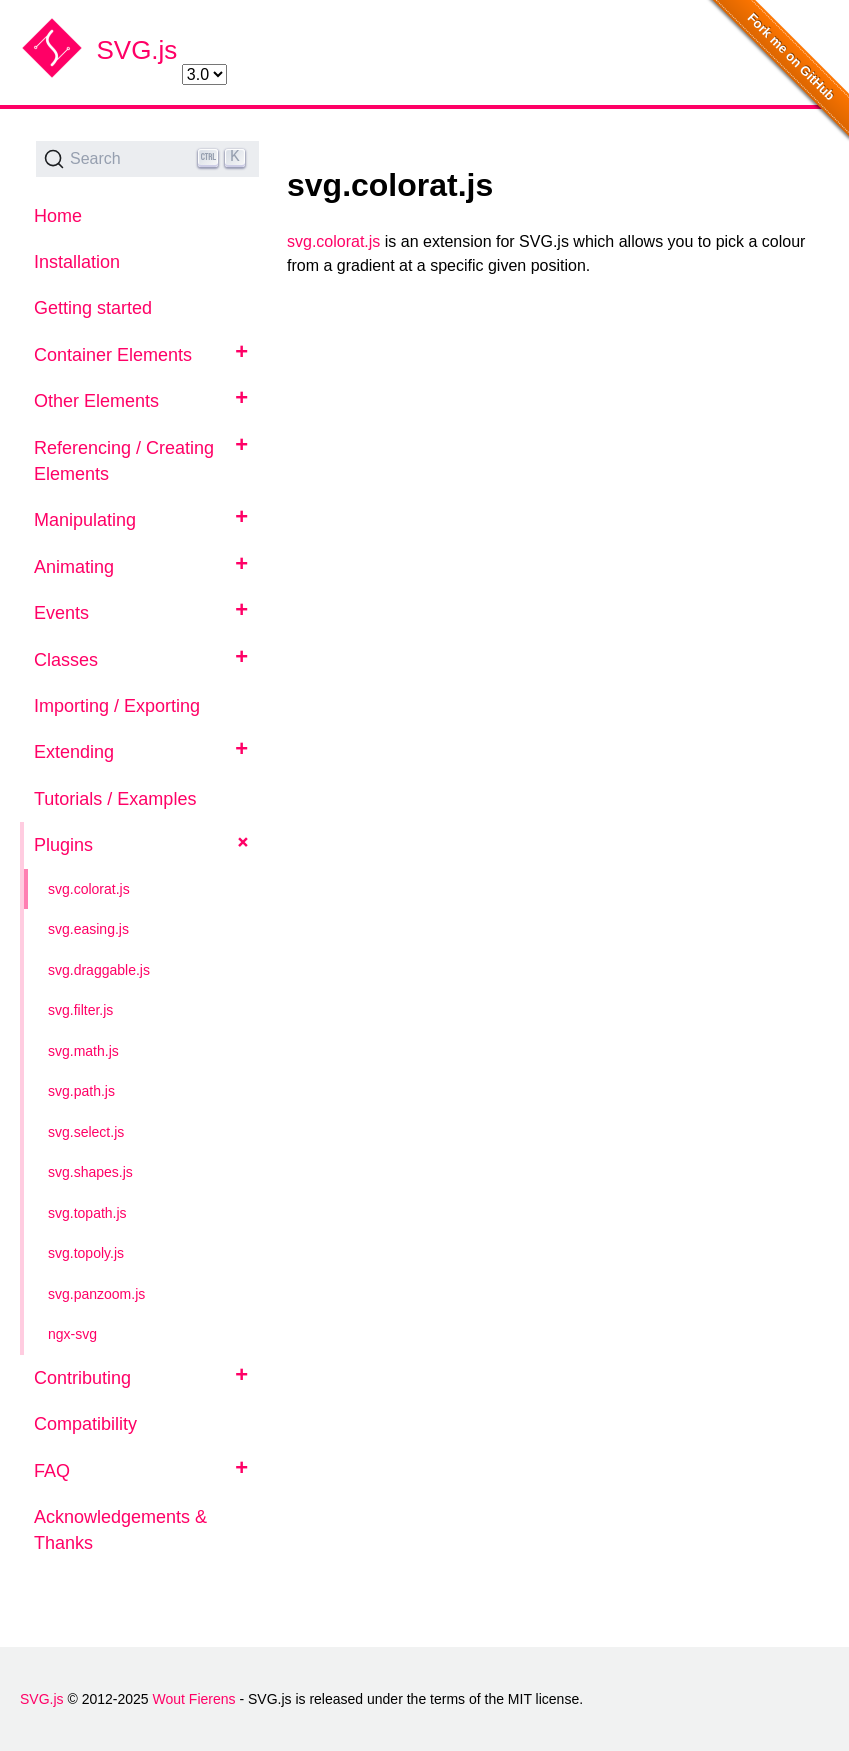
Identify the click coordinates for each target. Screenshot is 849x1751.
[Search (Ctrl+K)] (147, 159)
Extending (74, 752)
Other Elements (96, 401)
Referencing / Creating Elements (124, 461)
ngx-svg (72, 1334)
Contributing (82, 1378)
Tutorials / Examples (115, 799)
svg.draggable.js (99, 970)
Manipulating (85, 520)
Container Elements (113, 355)
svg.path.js (81, 1091)
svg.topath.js (87, 1213)
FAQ (52, 1471)
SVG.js (136, 50)
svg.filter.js (80, 1010)
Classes (66, 660)
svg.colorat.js (89, 889)
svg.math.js (83, 1051)
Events (61, 613)
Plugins (63, 845)
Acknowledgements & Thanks (120, 1530)
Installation (77, 262)
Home (58, 216)
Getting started (93, 308)
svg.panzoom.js (96, 1294)
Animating (74, 567)
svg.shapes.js (90, 1172)
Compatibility (85, 1424)
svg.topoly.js (86, 1253)
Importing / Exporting (117, 706)
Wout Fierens (194, 1699)
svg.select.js (86, 1132)
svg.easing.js (88, 929)
